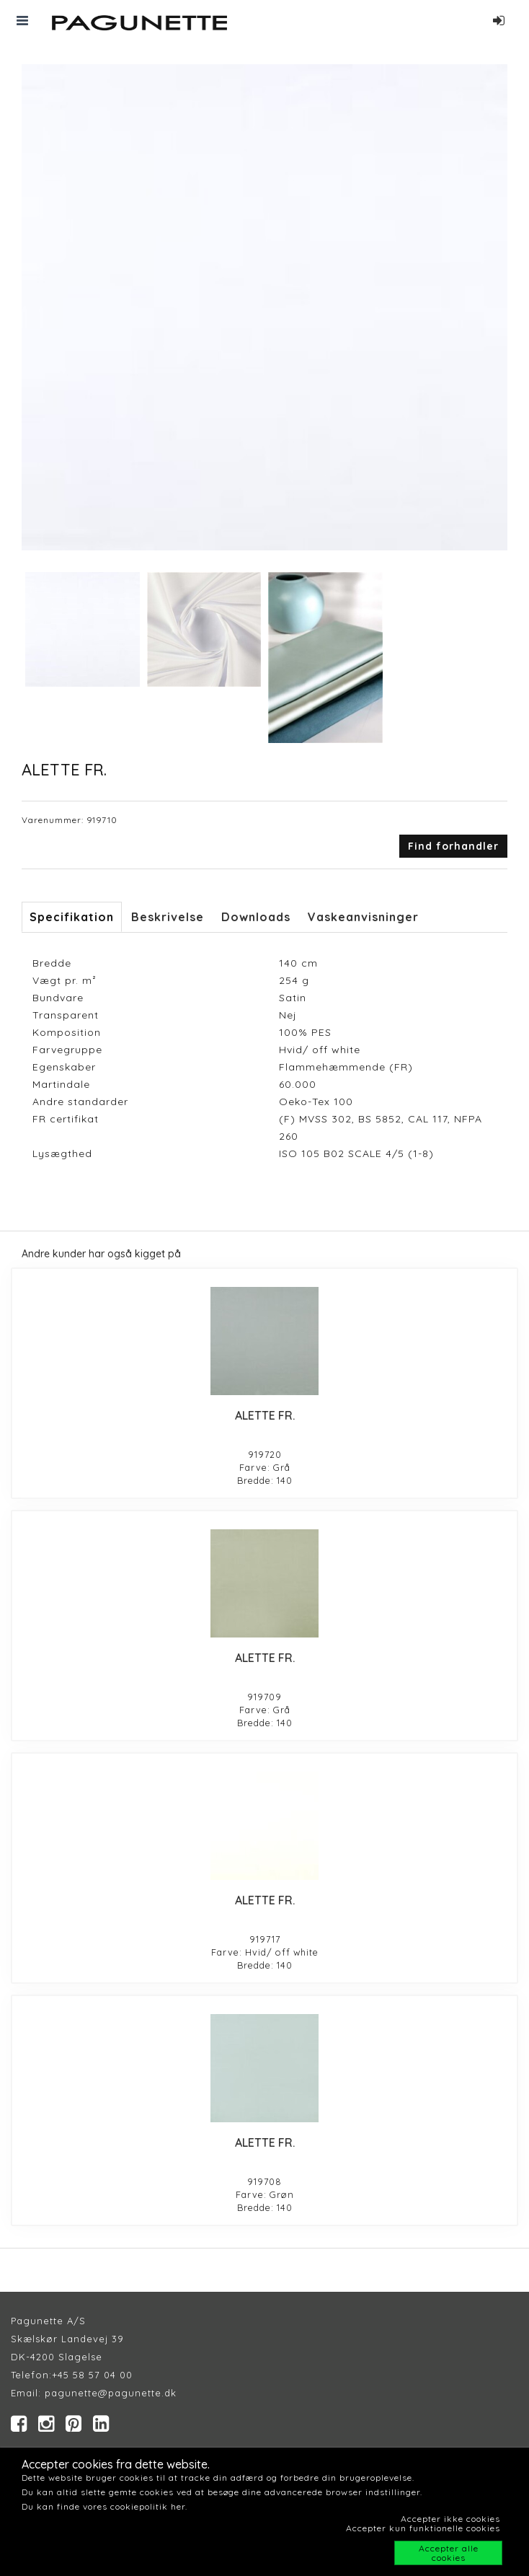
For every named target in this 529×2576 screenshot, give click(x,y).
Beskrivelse (167, 917)
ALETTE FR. (265, 1415)
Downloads (255, 917)
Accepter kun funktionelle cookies (423, 2528)
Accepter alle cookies (449, 2553)
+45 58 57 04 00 (92, 2375)
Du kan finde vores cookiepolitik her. (104, 2506)
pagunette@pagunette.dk (111, 2393)
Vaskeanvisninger (363, 917)
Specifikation (72, 917)
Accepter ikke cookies (450, 2518)
